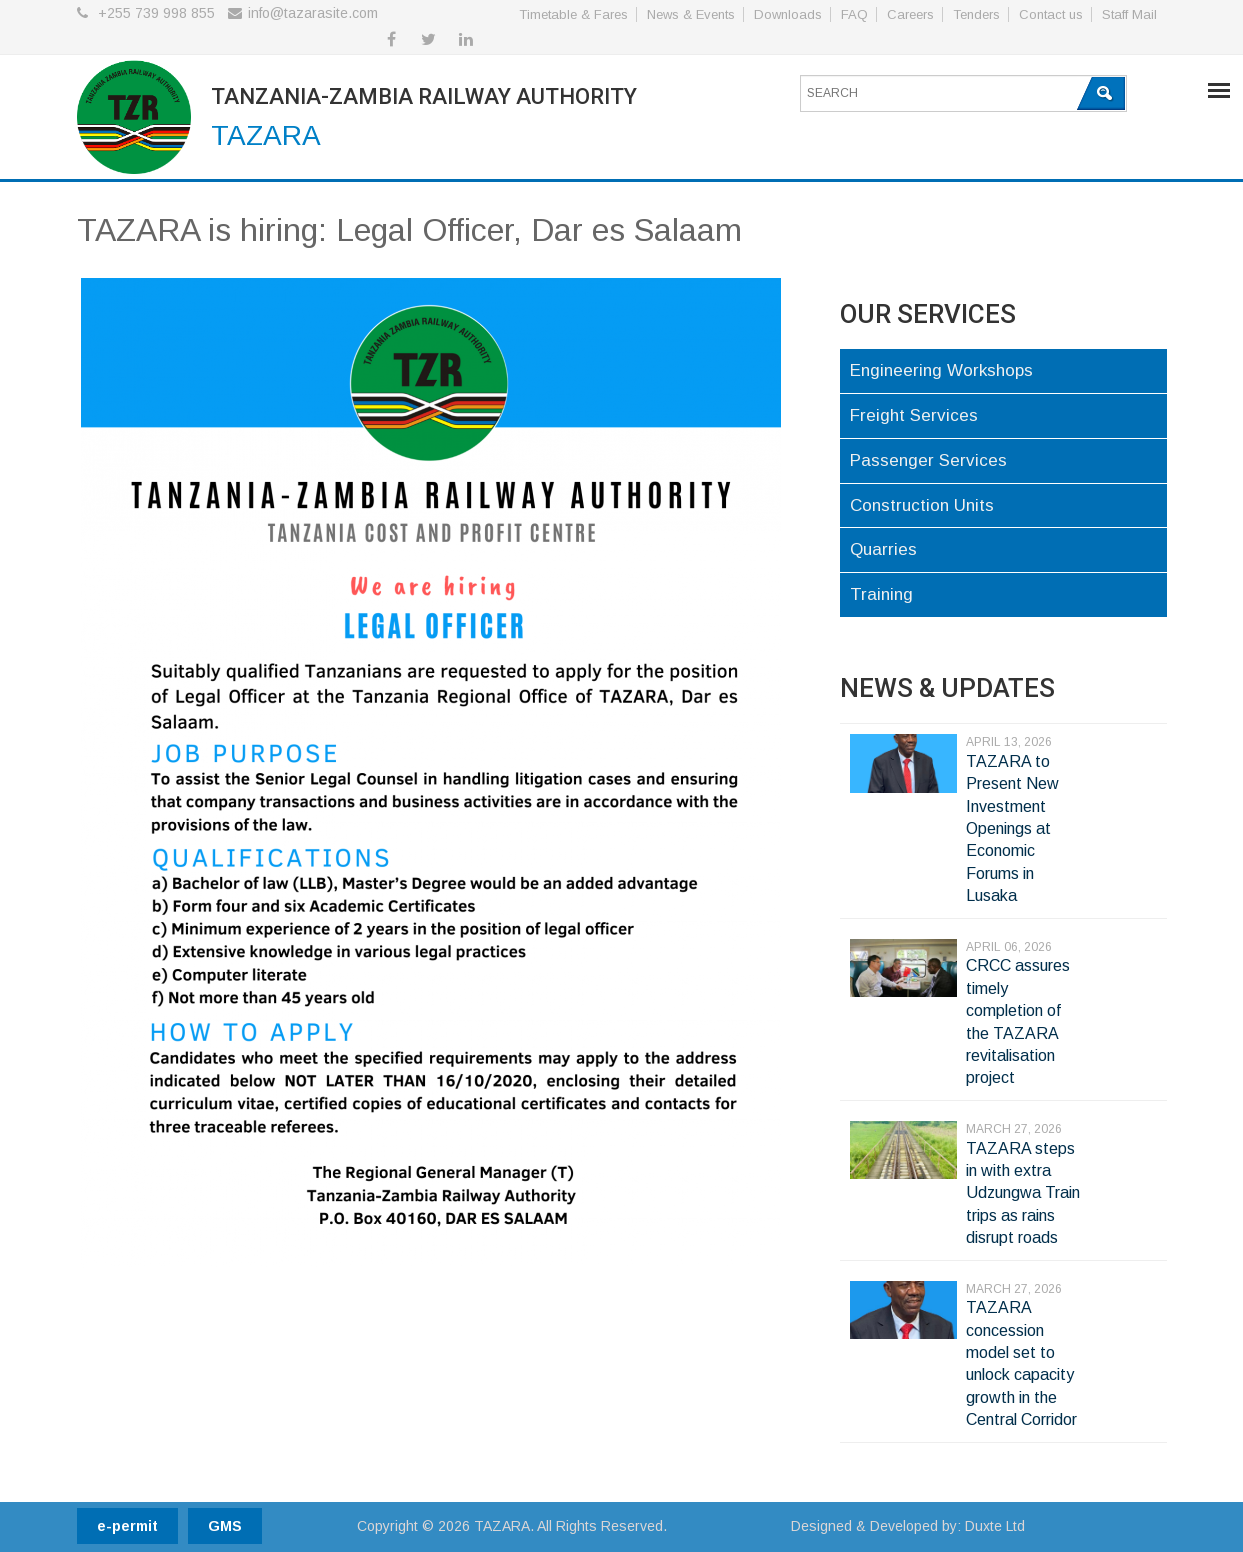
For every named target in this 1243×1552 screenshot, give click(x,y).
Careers (910, 14)
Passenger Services (928, 460)
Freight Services (914, 415)
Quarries (883, 549)
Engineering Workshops (941, 370)
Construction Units (922, 505)
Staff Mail (1129, 14)
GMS (225, 1526)
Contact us (1051, 14)
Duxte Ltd (995, 1526)
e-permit (127, 1526)
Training (881, 594)
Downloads (788, 14)
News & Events (691, 14)
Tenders (976, 14)
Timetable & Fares (573, 14)
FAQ (854, 14)
